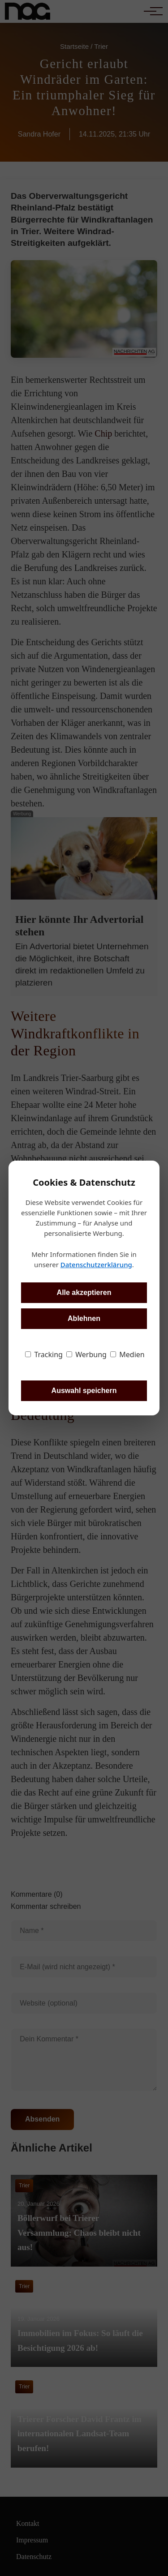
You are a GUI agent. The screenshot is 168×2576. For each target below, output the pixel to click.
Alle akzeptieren (84, 1292)
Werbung (86, 1354)
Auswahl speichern (84, 1390)
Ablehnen (84, 1318)
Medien (127, 1354)
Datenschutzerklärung (96, 1264)
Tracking (44, 1354)
